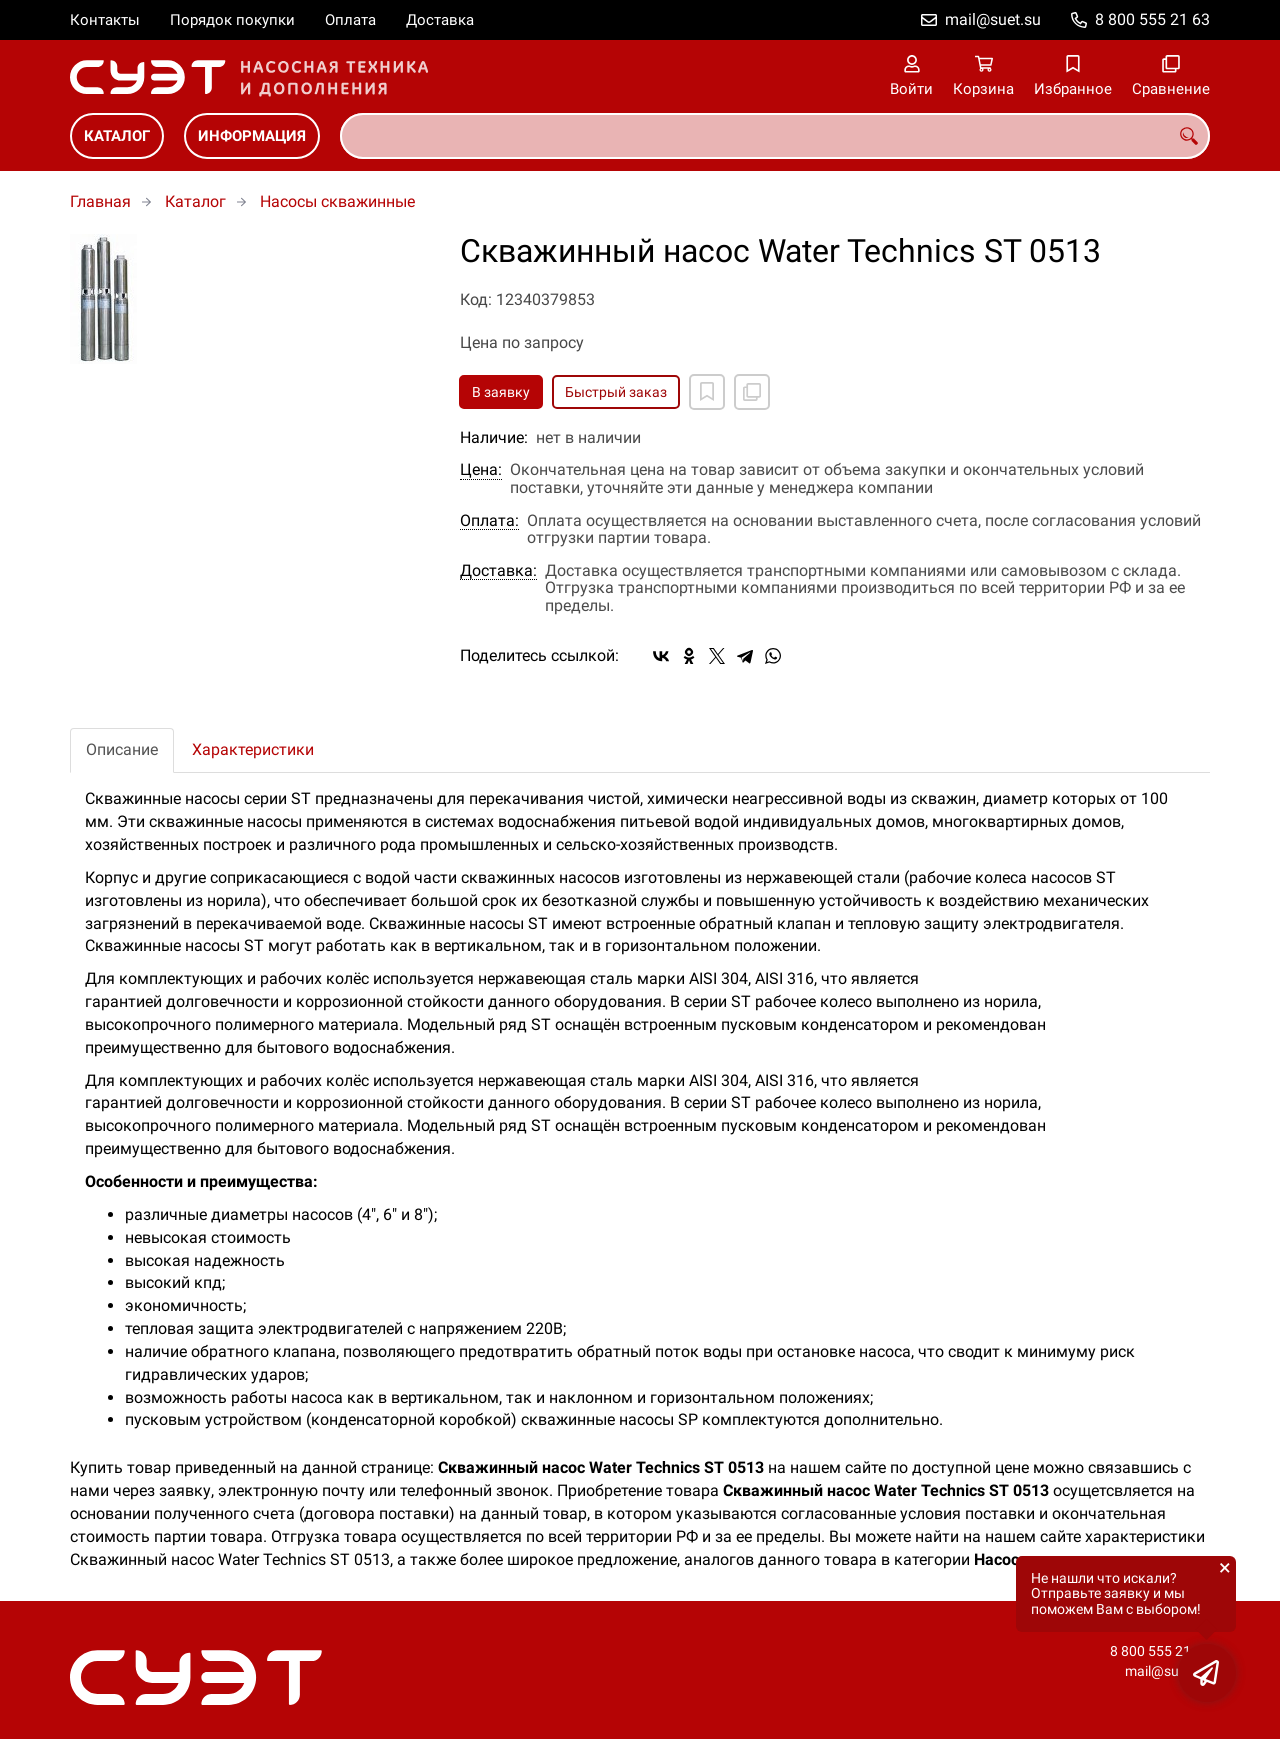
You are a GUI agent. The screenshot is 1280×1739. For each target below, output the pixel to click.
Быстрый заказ (616, 392)
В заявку (501, 392)
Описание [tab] (122, 749)
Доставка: (498, 571)
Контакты (105, 20)
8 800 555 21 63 (1152, 19)
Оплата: (489, 521)
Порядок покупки (232, 20)
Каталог (117, 136)
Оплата (350, 20)
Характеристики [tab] (253, 749)
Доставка (440, 20)
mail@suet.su (993, 19)
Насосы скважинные (337, 201)
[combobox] (775, 136)
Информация (252, 136)
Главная (100, 201)
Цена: (481, 470)
